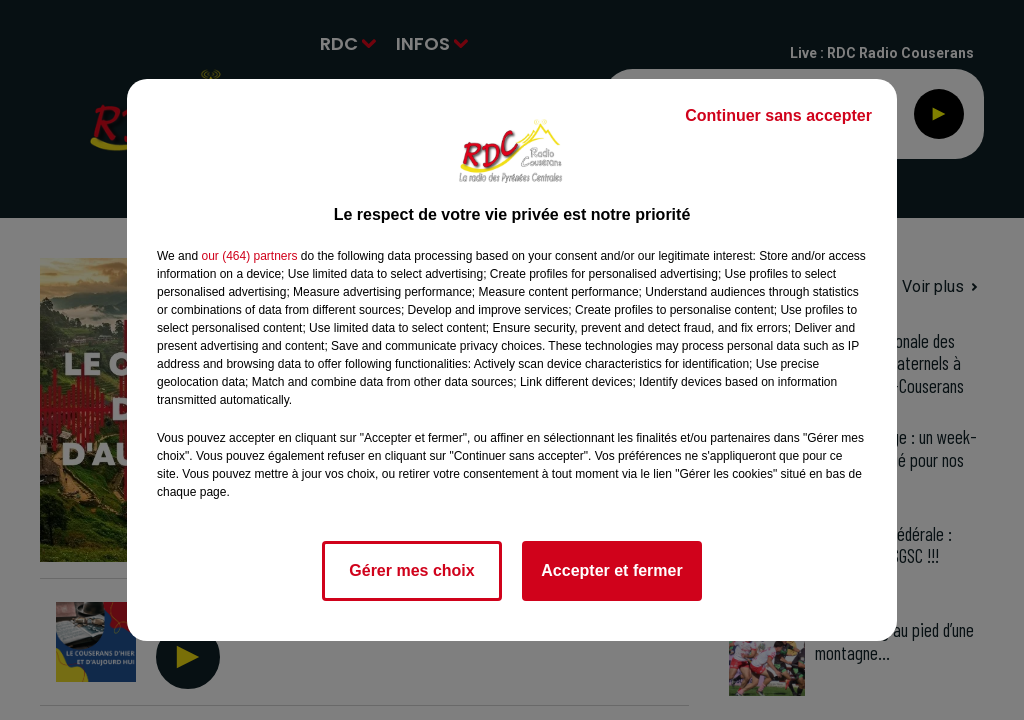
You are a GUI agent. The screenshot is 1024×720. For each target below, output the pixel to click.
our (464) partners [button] (249, 256)
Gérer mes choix (411, 570)
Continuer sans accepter (778, 115)
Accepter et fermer (611, 570)
